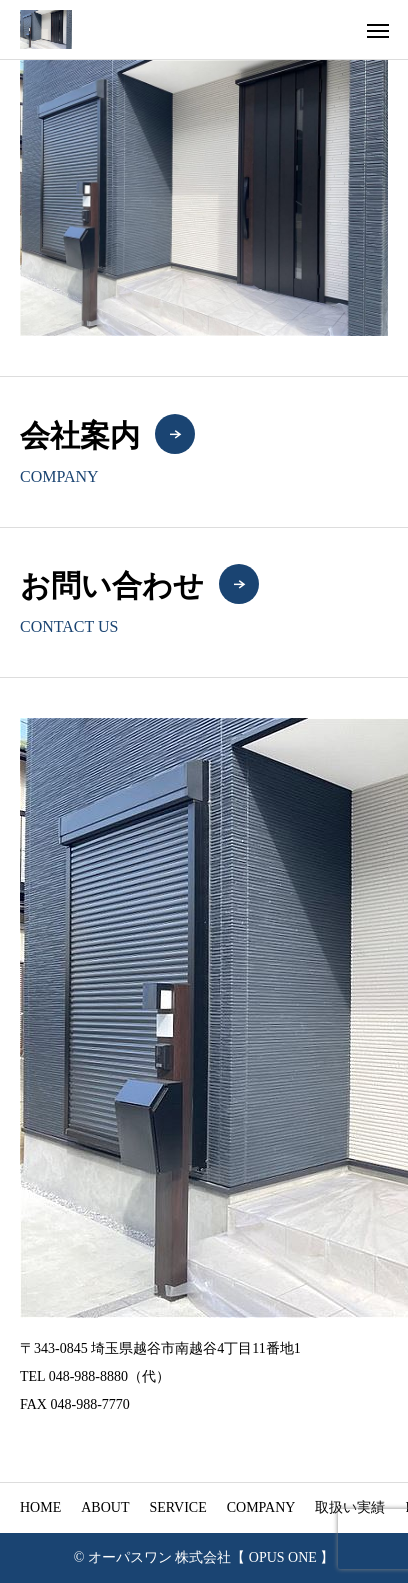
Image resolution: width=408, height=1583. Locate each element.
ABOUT (105, 1507)
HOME (40, 1507)
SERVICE (177, 1507)
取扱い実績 (350, 1507)
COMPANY (261, 1507)
